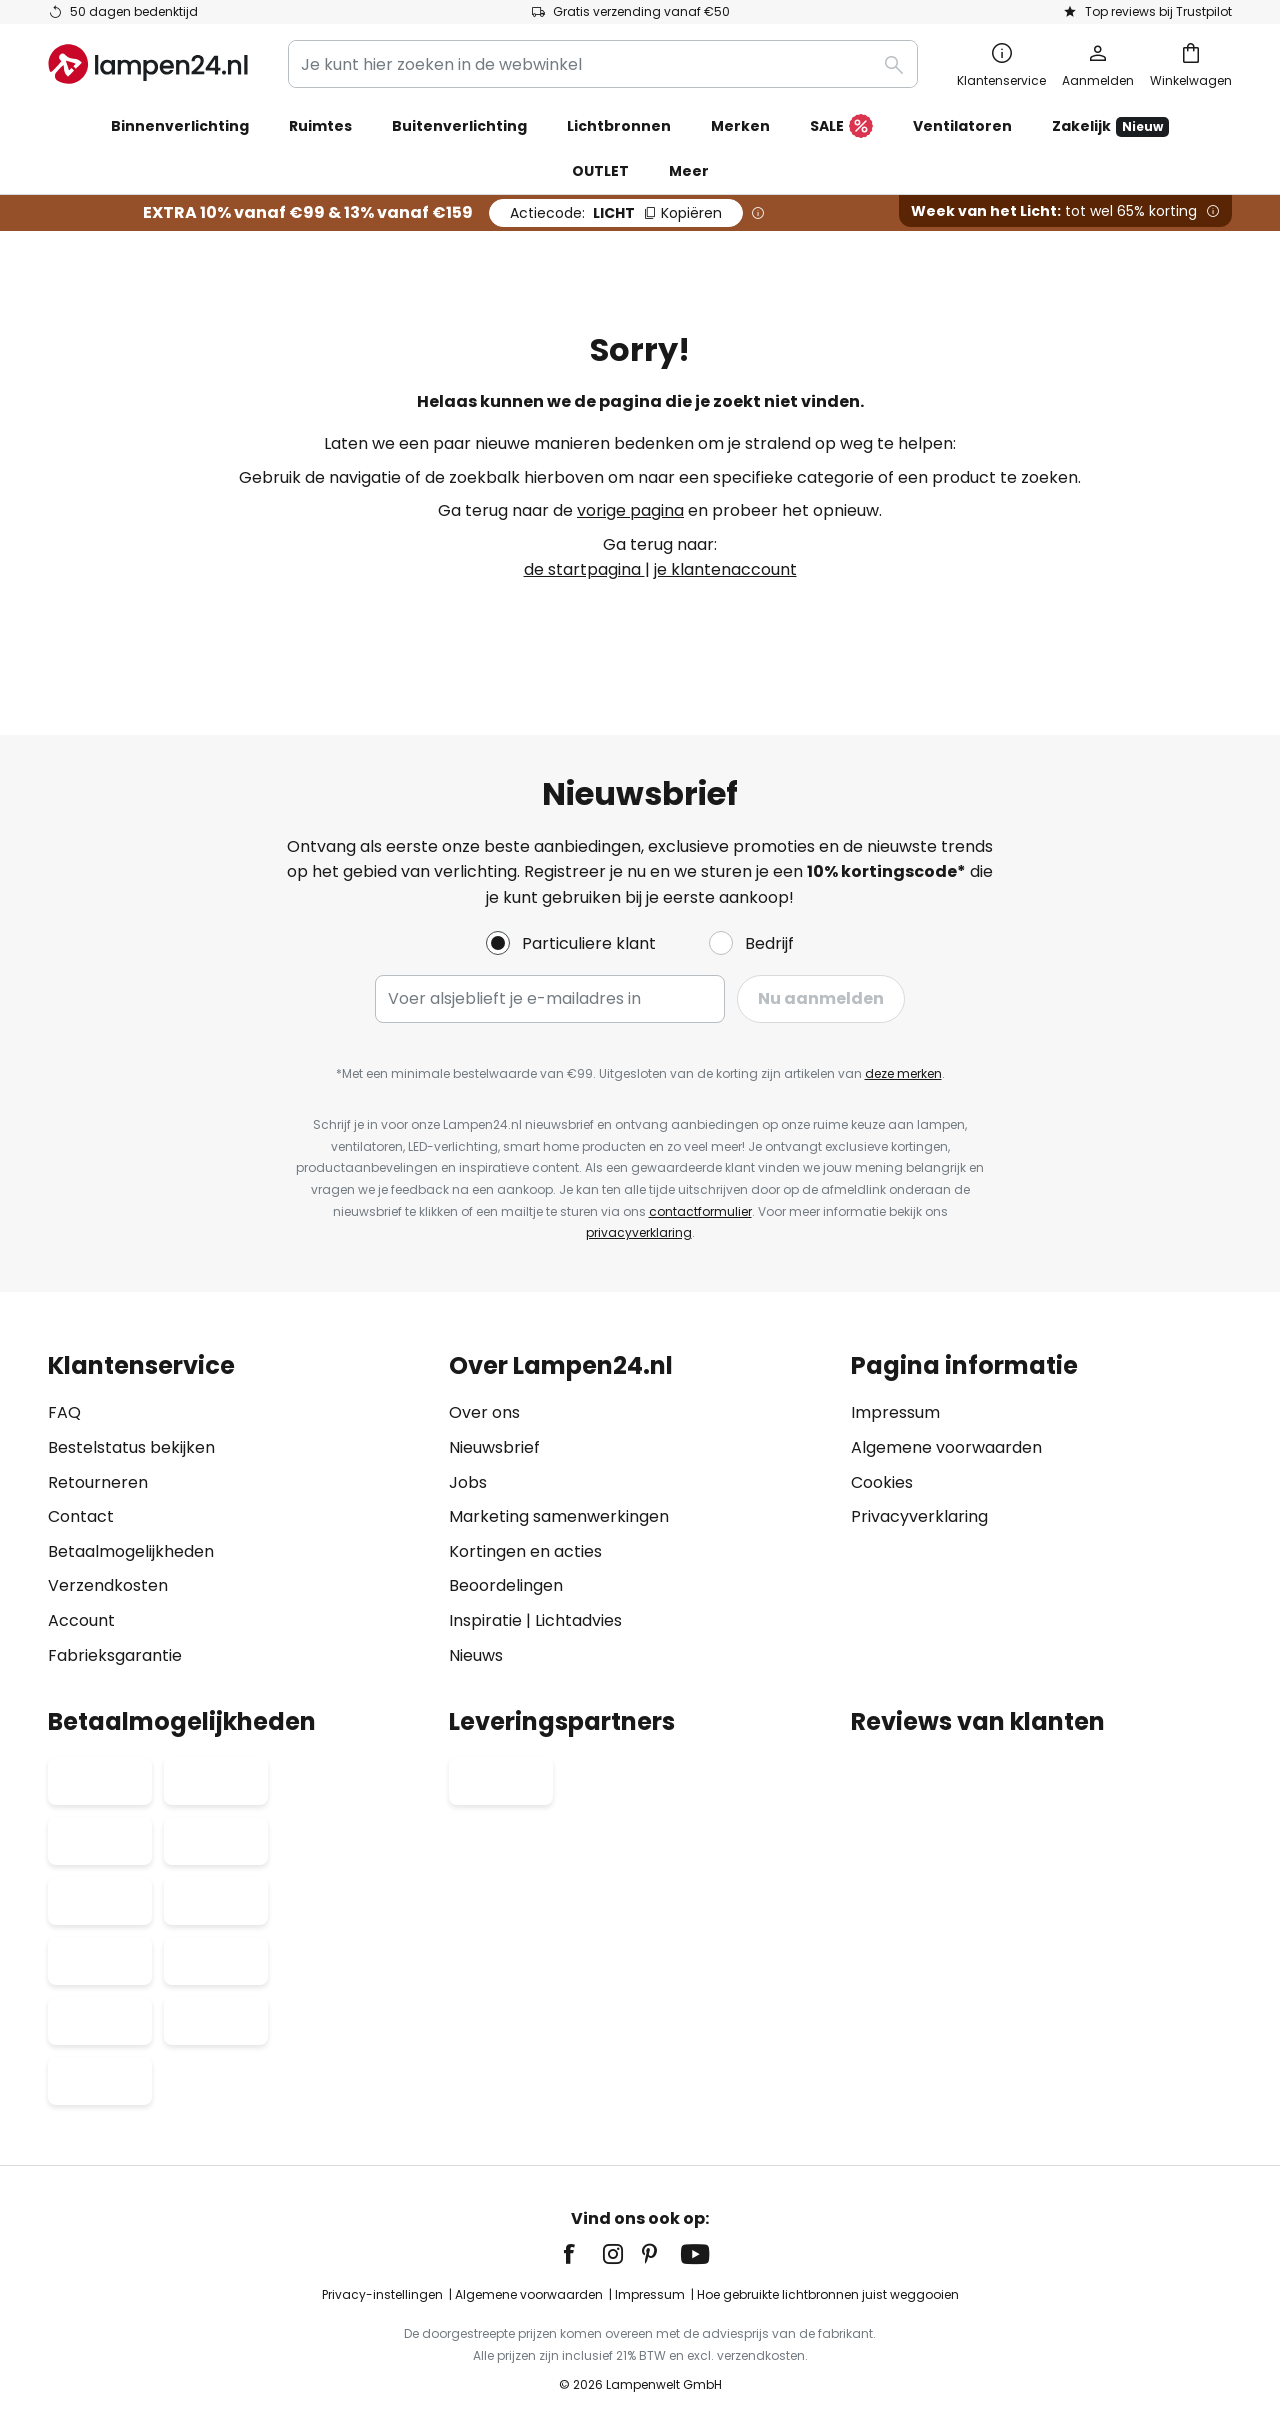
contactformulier (700, 1211)
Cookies (882, 1482)
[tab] (238, 1510)
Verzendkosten (108, 1585)
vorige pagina (630, 510)
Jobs (468, 1482)
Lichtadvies (578, 1620)
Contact (81, 1516)
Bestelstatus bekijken (131, 1447)
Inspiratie (485, 1620)
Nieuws (476, 1655)
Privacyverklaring (919, 1516)
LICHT (616, 213)
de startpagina (584, 569)
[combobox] (603, 64)
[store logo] (148, 64)
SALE (841, 127)
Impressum (895, 1412)
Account (81, 1620)
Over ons (484, 1412)
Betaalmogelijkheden (131, 1551)
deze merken (903, 1073)
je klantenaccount (725, 569)
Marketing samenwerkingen (559, 1516)
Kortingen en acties (525, 1551)
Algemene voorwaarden (946, 1447)
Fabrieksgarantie (115, 1655)
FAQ (64, 1412)
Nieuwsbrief (494, 1447)
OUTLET (600, 171)
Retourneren (98, 1482)
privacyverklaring (639, 1232)
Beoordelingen (506, 1585)
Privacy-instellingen (382, 2294)
